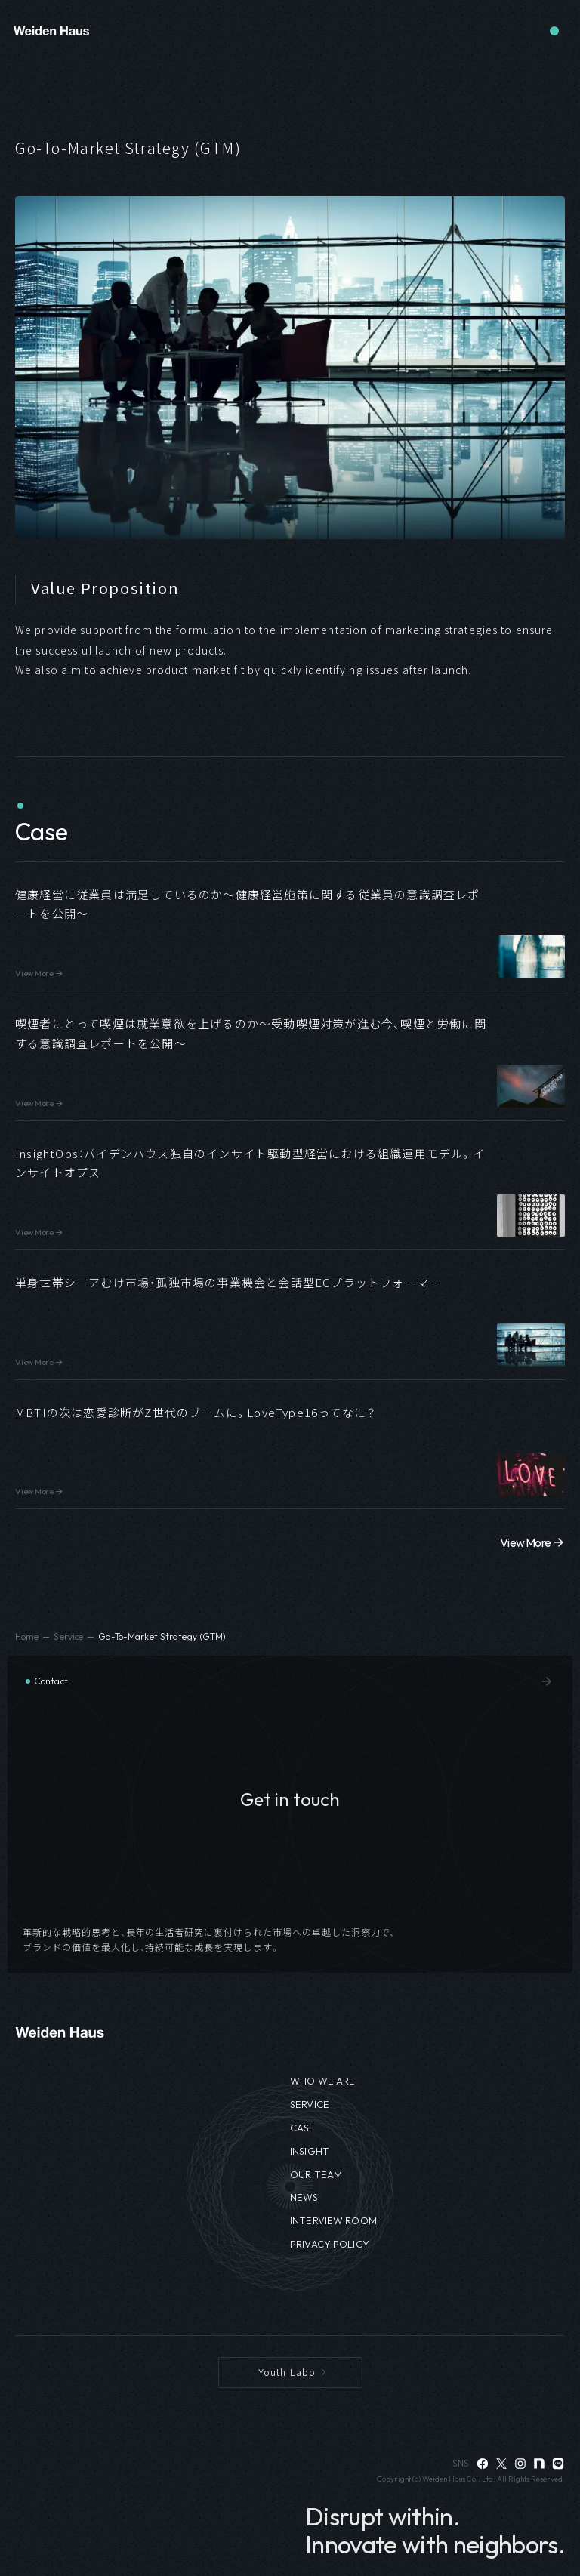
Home (27, 1636)
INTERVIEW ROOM (333, 2220)
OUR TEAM (316, 2174)
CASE (303, 2128)
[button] (290, 927)
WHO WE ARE (322, 2081)
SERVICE (309, 2104)
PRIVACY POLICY (329, 2244)
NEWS (304, 2197)
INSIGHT (309, 2151)
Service (68, 1636)
